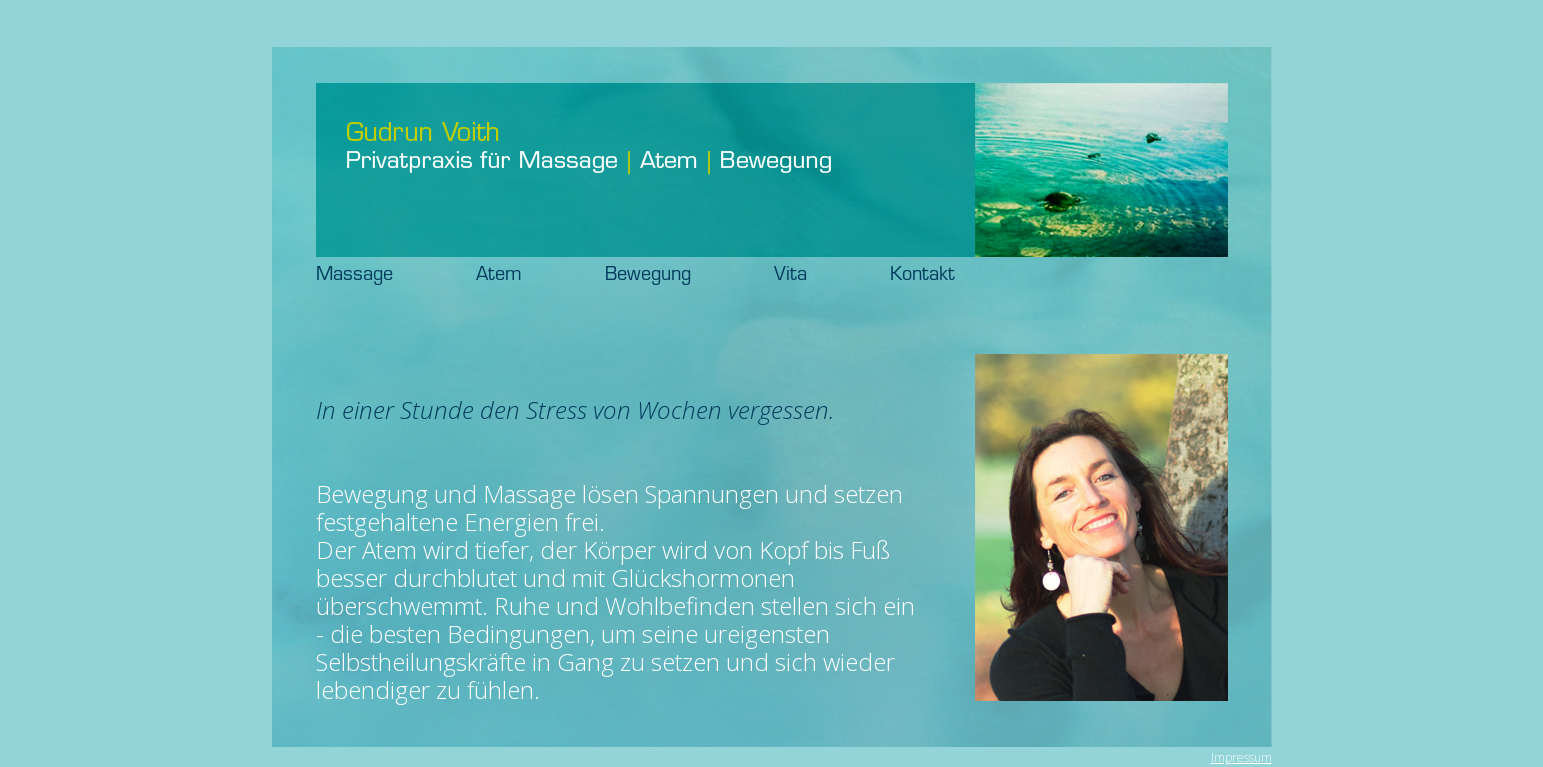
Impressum (1241, 757)
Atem (538, 275)
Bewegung (687, 275)
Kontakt (922, 275)
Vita (829, 275)
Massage (393, 275)
